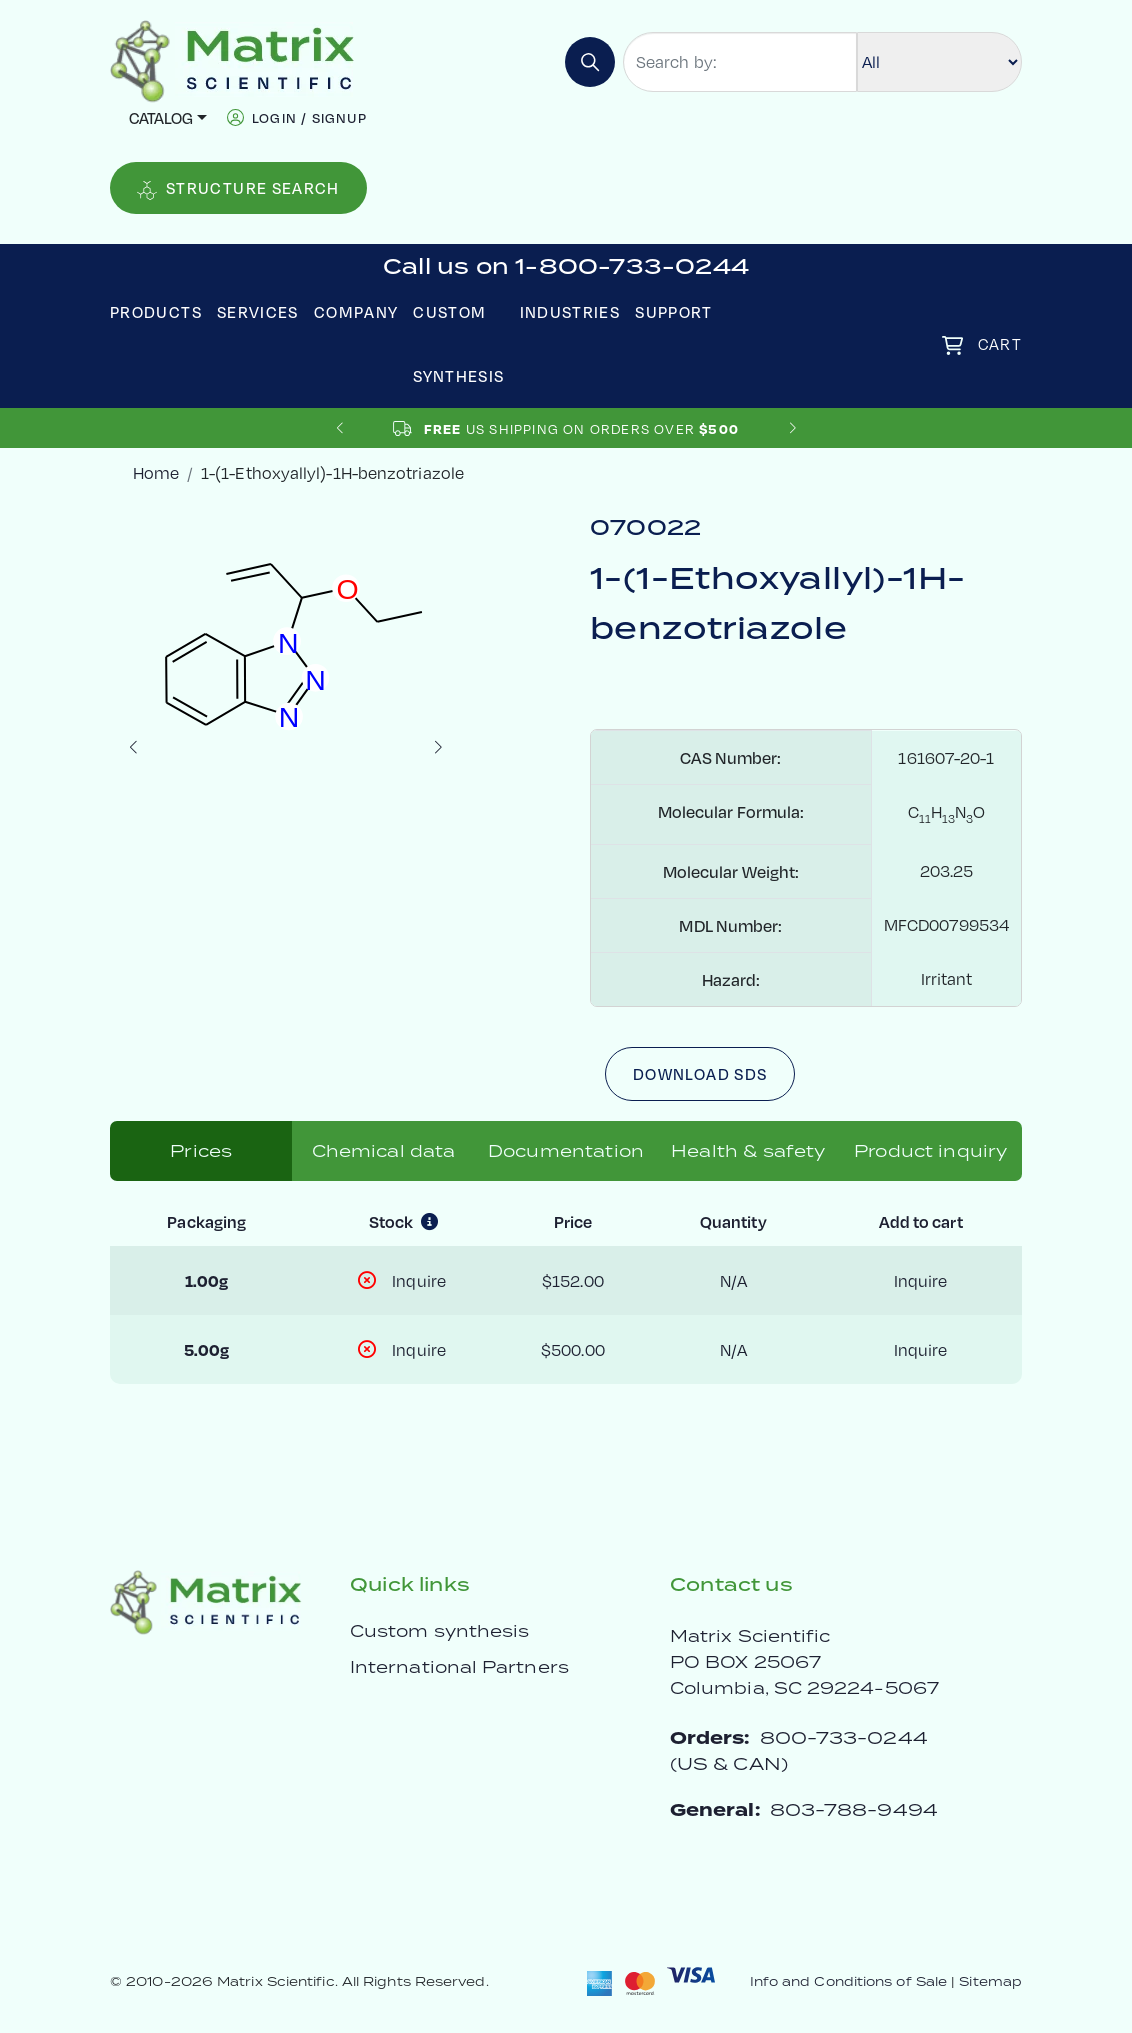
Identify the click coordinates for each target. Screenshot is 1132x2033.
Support (674, 311)
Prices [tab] (201, 1151)
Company (356, 311)
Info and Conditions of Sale (848, 1981)
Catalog (161, 117)
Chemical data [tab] (384, 1151)
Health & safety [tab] (748, 1151)
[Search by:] (740, 62)
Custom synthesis (439, 1631)
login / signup (309, 117)
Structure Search (238, 188)
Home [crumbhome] (156, 472)
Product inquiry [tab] (930, 1151)
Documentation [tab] (566, 1151)
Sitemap (990, 1981)
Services (258, 311)
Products (156, 311)
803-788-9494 (854, 1809)
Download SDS (700, 1073)
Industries (570, 311)
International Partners (459, 1667)
